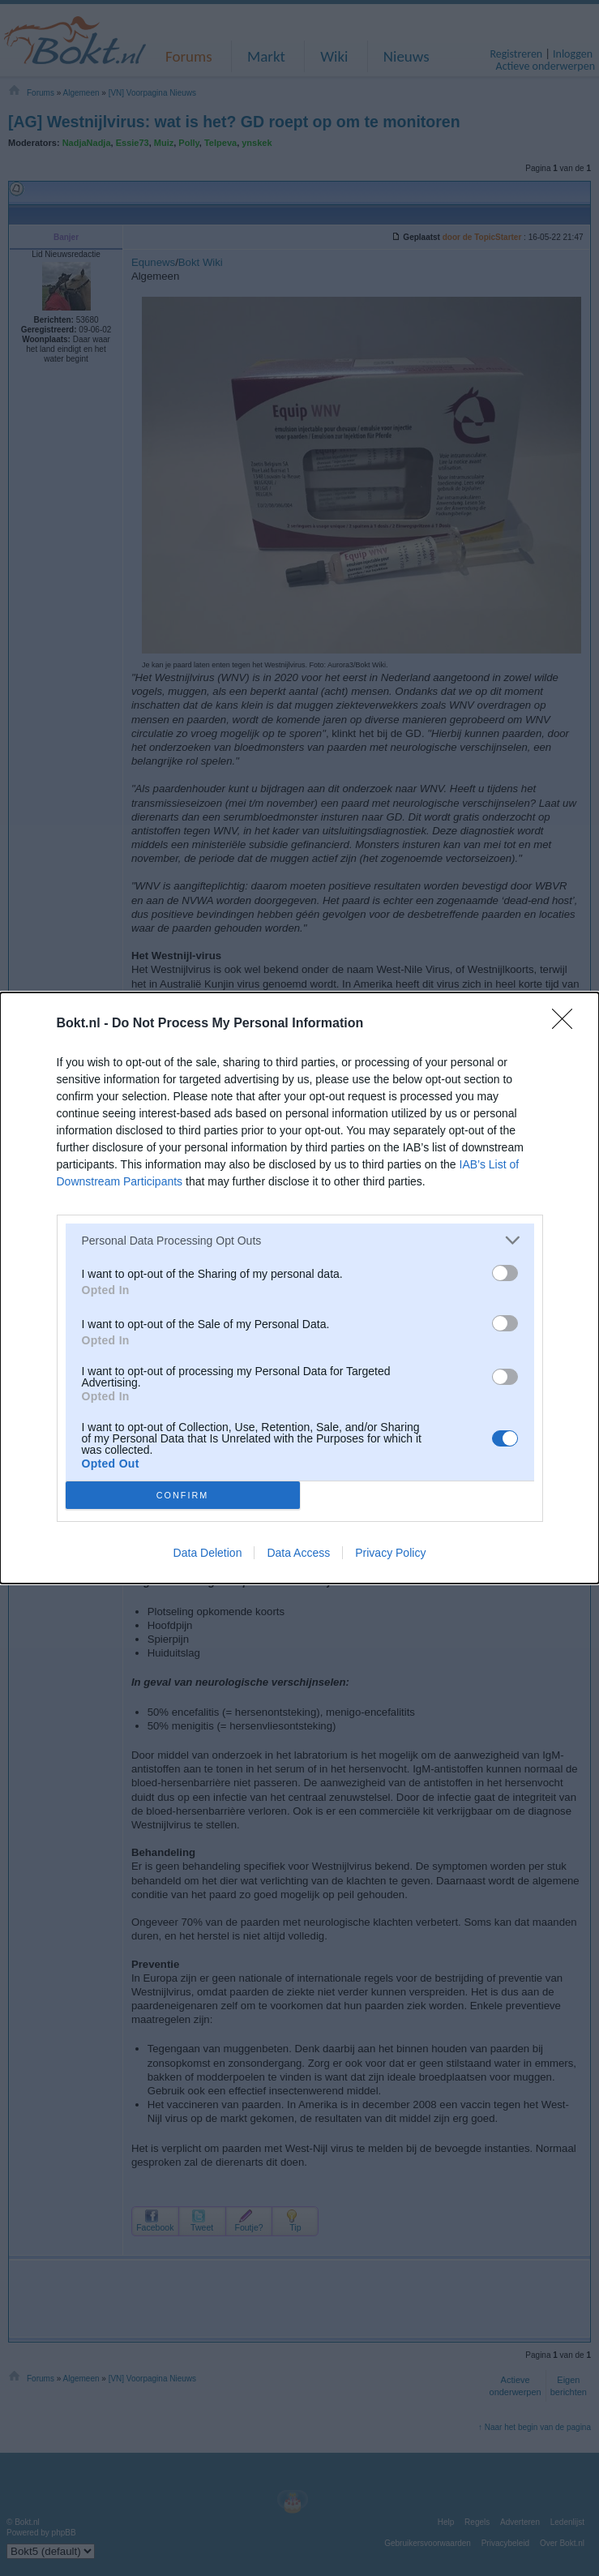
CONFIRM (182, 1495)
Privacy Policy (390, 1552)
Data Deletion (207, 1552)
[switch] (505, 1273)
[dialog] (299, 1288)
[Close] (567, 1024)
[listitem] (300, 1240)
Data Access (298, 1552)
